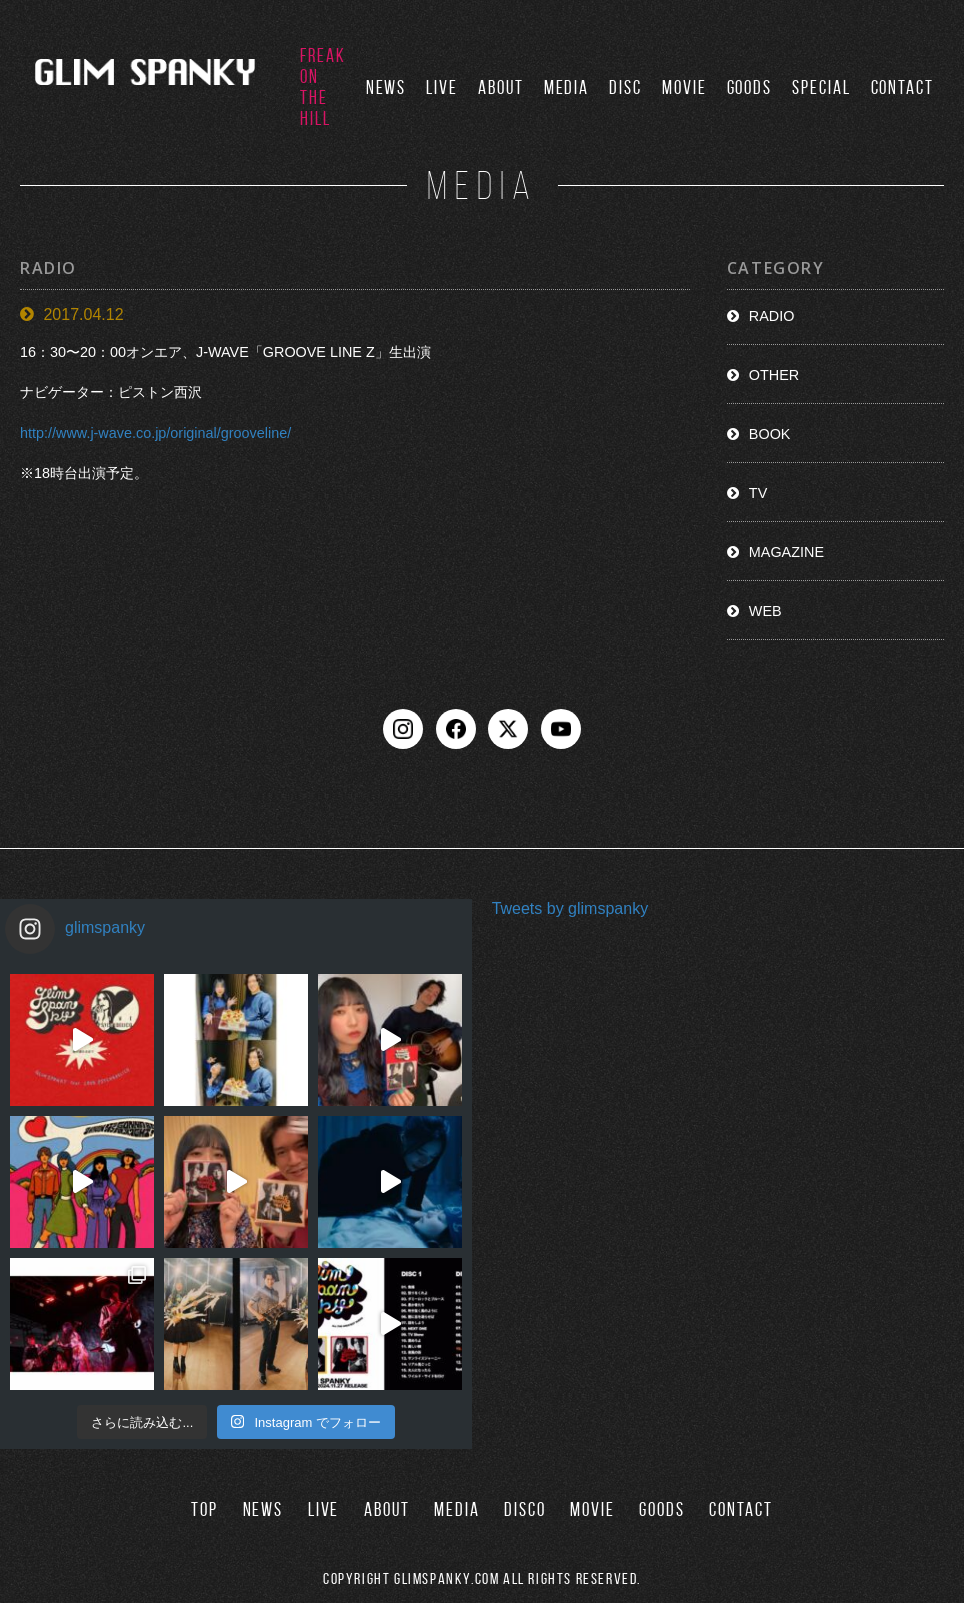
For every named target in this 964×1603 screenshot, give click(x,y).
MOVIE (684, 87)
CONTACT (902, 87)
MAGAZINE (786, 552)
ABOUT (501, 87)
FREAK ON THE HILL (323, 87)
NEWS (386, 87)
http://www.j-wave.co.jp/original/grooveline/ (155, 433)
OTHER (774, 375)
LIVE (442, 87)
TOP (204, 1509)
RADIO (772, 316)
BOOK (770, 434)
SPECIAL (821, 87)
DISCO (525, 1509)
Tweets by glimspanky (570, 908)
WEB (765, 611)
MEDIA (567, 87)
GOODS (750, 87)
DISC (625, 87)
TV (758, 493)
